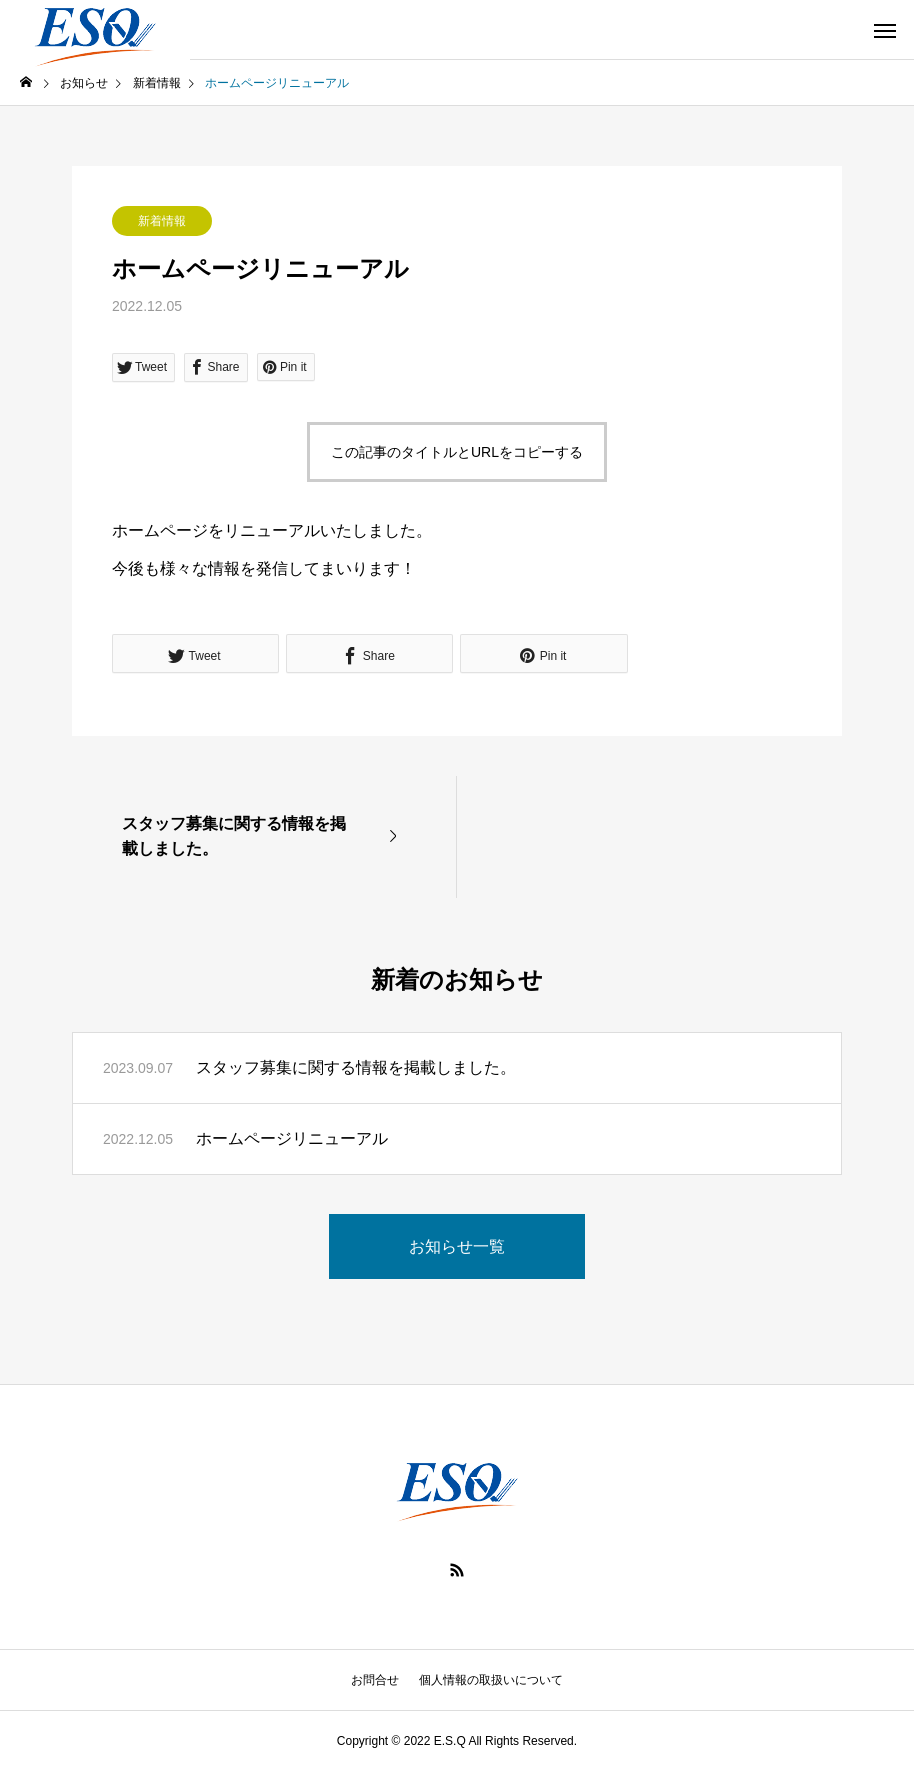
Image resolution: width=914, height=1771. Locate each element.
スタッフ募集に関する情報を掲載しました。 (356, 1067)
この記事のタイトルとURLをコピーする (457, 452)
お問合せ (375, 1680)
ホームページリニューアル (292, 1138)
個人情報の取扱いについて (491, 1680)
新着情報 (162, 221)
